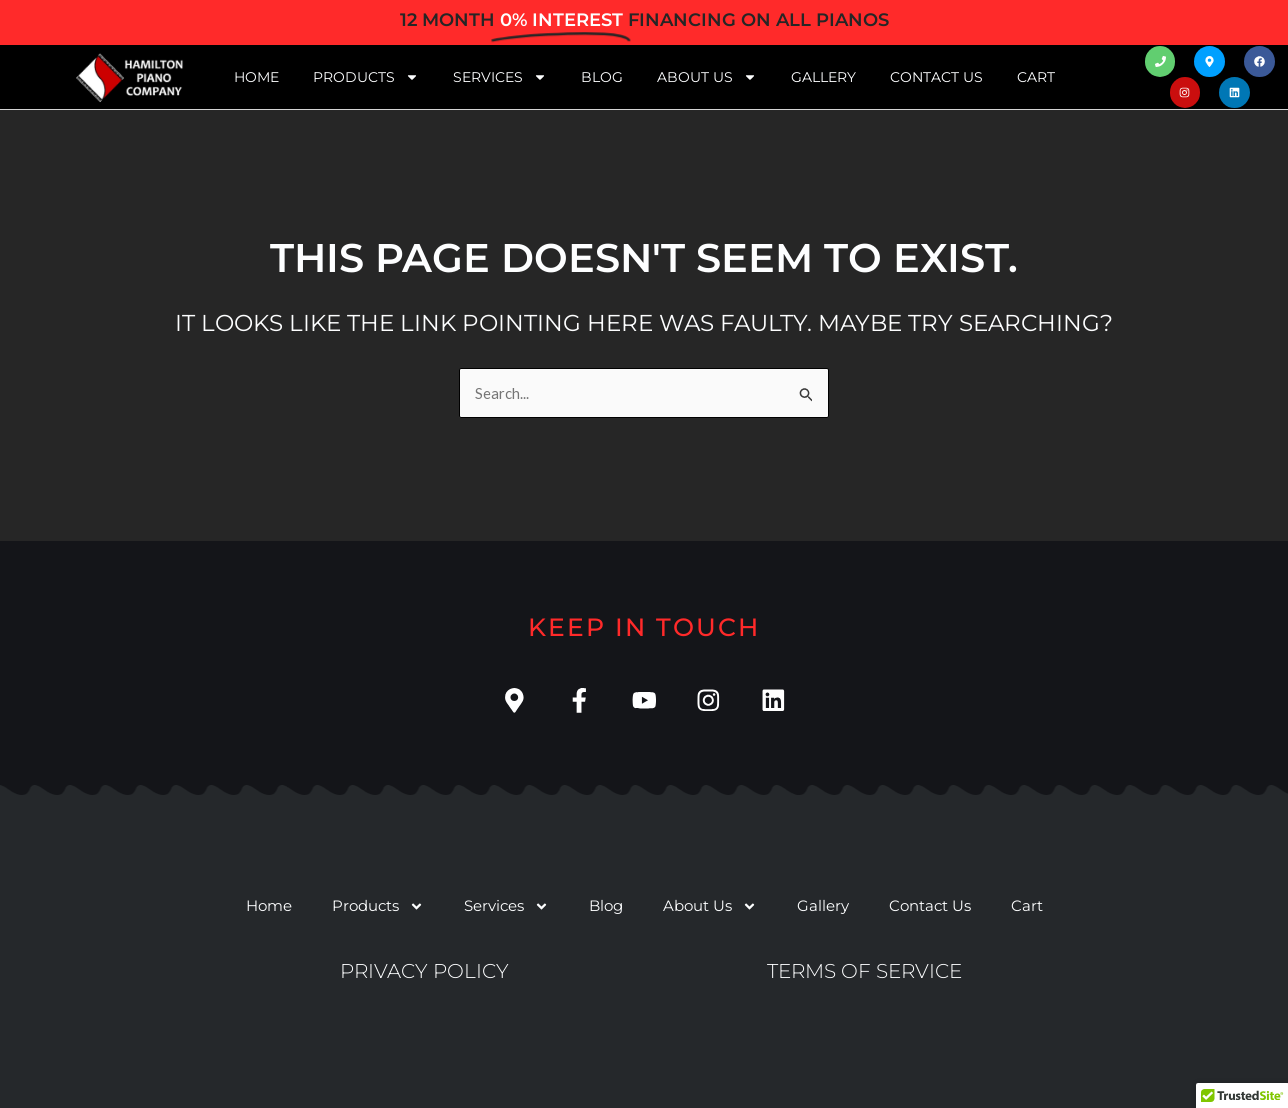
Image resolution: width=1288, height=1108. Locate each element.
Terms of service (864, 971)
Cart (1036, 77)
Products (366, 77)
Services (500, 77)
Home (256, 77)
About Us (707, 77)
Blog (602, 77)
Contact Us (936, 77)
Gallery (823, 77)
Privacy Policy (424, 971)
